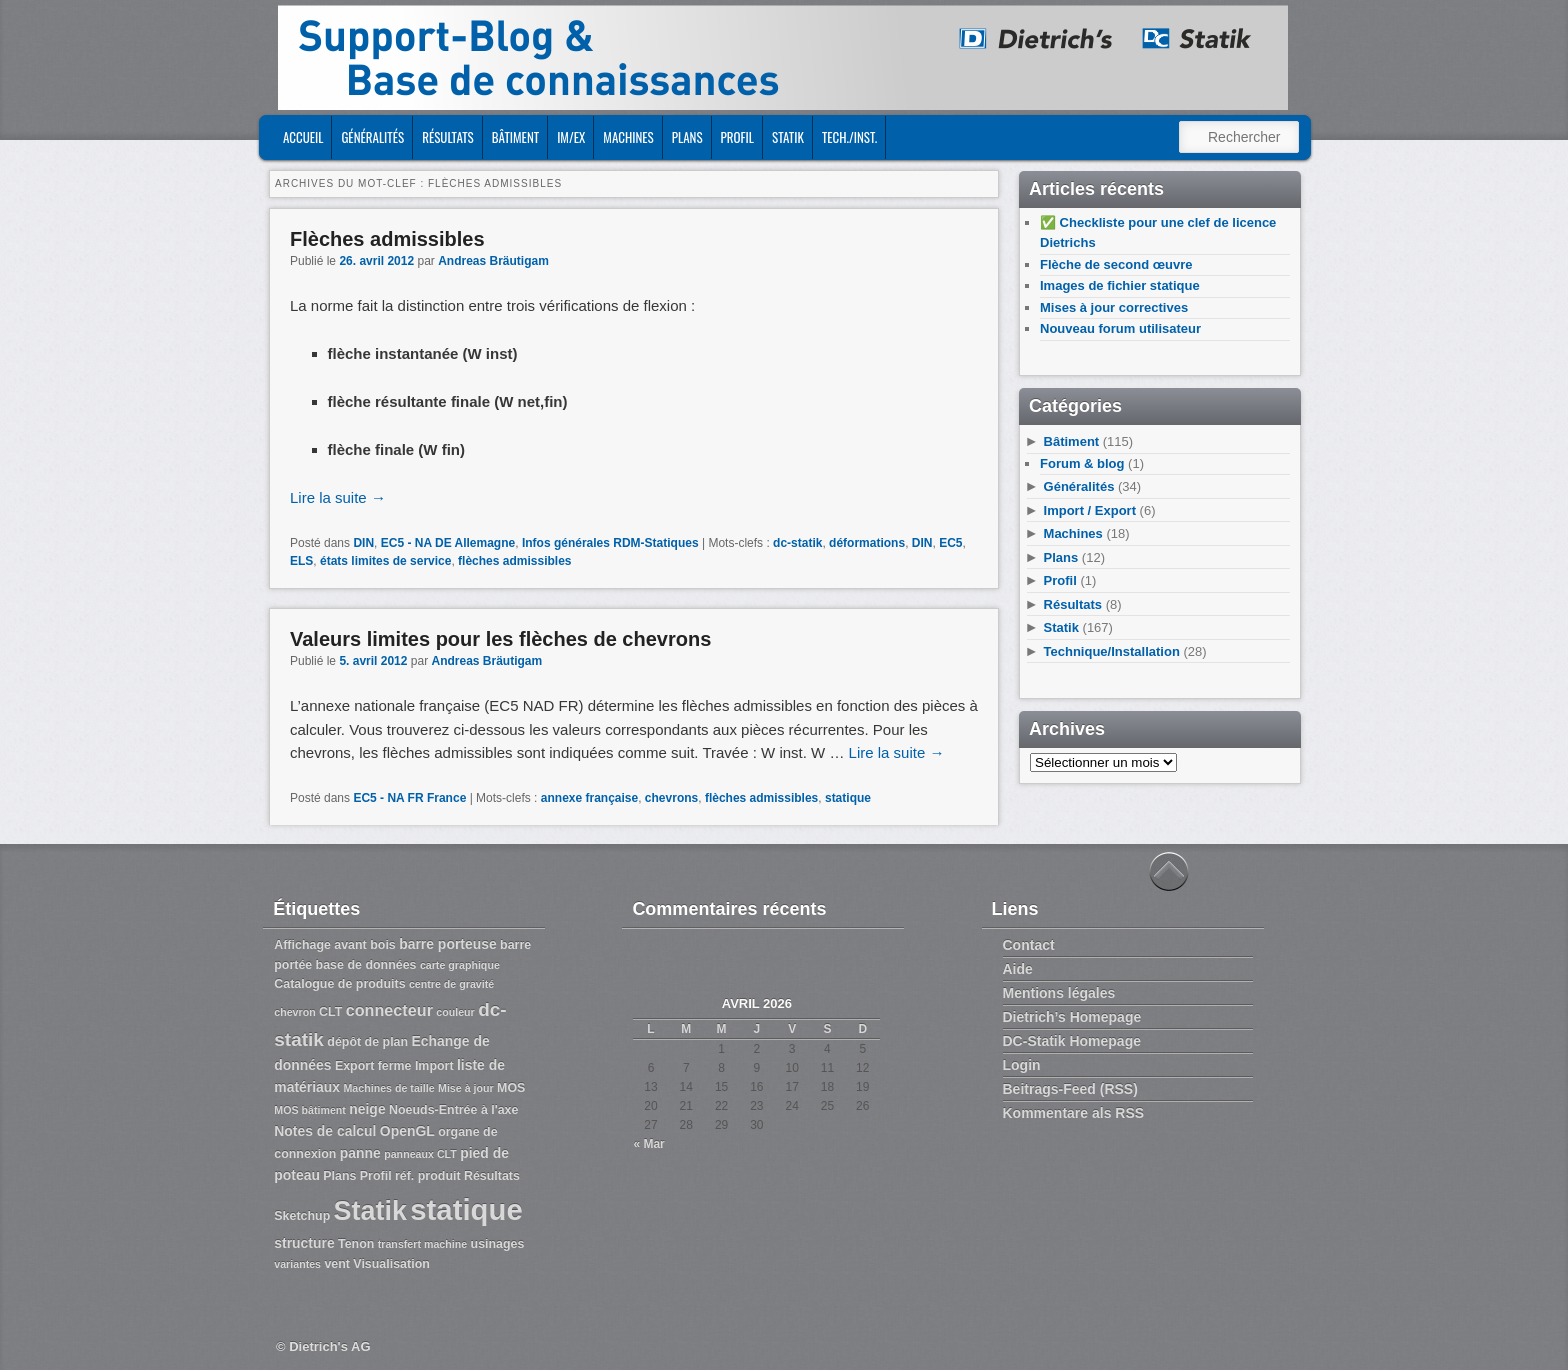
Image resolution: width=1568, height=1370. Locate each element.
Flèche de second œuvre (1116, 264)
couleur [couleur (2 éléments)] (455, 1012)
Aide (1018, 969)
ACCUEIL (303, 137)
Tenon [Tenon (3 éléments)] (356, 1244)
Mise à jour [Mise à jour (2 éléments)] (466, 1088)
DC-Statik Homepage (1072, 1041)
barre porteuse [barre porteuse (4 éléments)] (448, 944)
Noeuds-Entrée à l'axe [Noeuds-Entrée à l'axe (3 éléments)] (453, 1110)
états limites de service (385, 561)
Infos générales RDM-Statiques (610, 543)
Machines (628, 137)
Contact (1029, 945)
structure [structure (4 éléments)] (304, 1243)
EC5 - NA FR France (409, 798)
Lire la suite (338, 497)
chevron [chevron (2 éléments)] (294, 1012)
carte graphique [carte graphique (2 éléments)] (460, 965)
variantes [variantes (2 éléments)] (297, 1264)
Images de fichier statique (1120, 285)
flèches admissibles (514, 561)
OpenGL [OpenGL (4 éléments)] (407, 1131)
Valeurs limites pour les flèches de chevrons (500, 639)
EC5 (950, 543)
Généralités (372, 137)
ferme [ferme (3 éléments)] (395, 1066)
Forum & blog (1082, 463)
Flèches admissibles (387, 239)
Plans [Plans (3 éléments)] (339, 1176)
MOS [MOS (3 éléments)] (511, 1088)
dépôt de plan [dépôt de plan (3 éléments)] (367, 1042)
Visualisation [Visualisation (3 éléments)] (391, 1264)
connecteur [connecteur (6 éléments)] (389, 1010)
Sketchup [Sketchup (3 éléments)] (302, 1216)
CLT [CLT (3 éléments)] (330, 1012)
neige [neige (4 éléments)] (367, 1109)
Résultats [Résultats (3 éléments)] (492, 1176)
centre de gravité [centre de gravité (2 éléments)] (451, 984)
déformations (867, 543)
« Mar (648, 1144)
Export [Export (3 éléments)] (354, 1066)
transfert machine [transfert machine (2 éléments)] (422, 1244)
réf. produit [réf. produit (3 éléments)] (428, 1176)
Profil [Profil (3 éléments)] (376, 1176)
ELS (301, 561)
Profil (737, 137)
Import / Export (1090, 510)
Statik (788, 137)
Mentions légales (1059, 993)
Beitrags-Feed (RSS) (1070, 1089)
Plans (687, 137)
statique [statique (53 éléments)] (466, 1209)
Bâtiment (515, 137)
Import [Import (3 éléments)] (434, 1066)
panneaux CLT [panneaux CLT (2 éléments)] (420, 1154)
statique (848, 798)
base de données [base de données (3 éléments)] (366, 965)
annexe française (589, 798)
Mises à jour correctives (1114, 307)
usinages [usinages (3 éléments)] (498, 1244)
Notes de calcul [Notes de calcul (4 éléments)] (325, 1131)
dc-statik (797, 543)
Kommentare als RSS (1074, 1113)
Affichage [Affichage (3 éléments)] (302, 945)
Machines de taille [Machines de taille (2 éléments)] (388, 1088)
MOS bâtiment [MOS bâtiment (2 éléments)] (310, 1110)
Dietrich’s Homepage (1072, 1017)
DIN (363, 543)
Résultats (448, 137)
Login (1022, 1065)
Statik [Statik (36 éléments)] (370, 1211)
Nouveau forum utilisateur (1120, 328)
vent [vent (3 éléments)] (337, 1264)
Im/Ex (571, 137)
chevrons (671, 798)
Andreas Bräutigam (493, 261)
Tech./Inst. (849, 137)
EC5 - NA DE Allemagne (448, 543)
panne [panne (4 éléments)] (360, 1153)
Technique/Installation (1112, 651)
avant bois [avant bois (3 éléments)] (365, 945)
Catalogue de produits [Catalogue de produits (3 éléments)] (339, 984)
